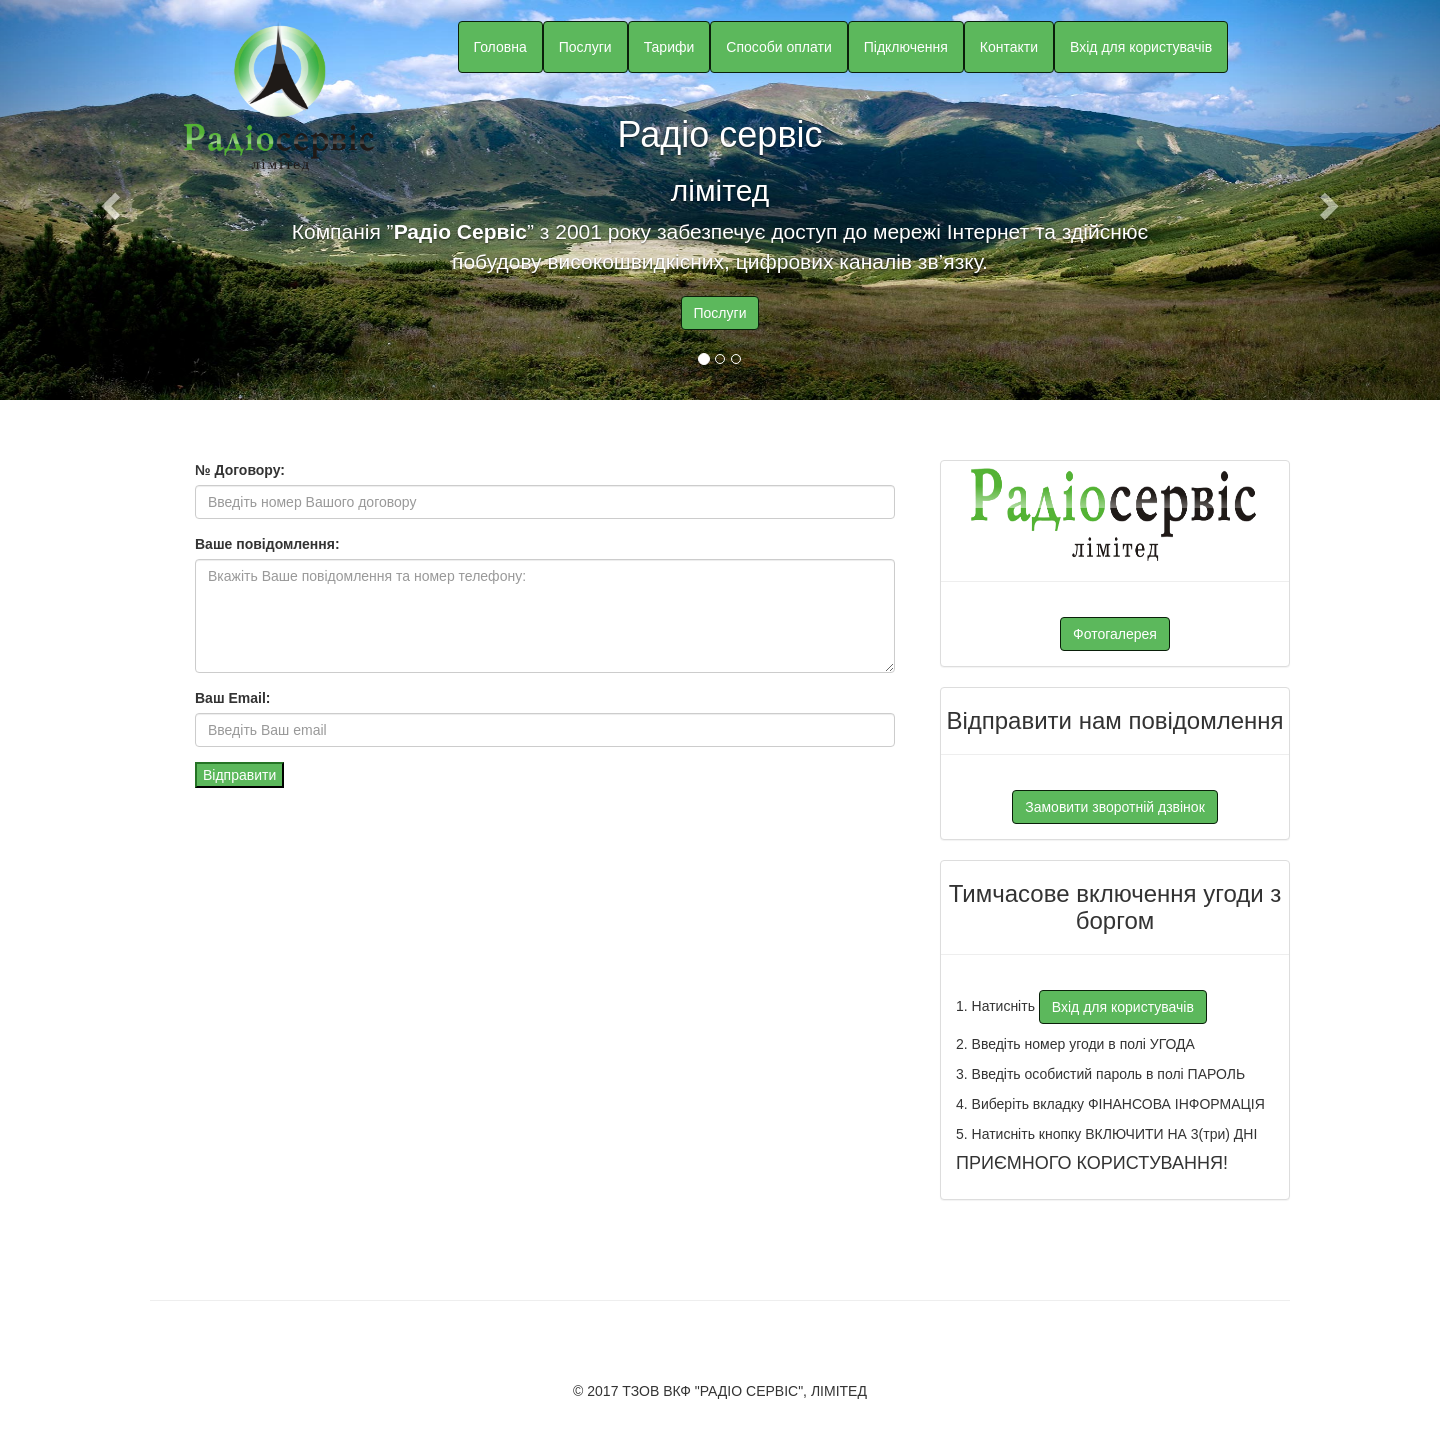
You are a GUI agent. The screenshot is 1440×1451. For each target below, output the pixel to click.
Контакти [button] (1009, 47)
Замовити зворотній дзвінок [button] (1115, 807)
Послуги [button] (585, 47)
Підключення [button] (906, 47)
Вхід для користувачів (1141, 47)
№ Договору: (240, 470)
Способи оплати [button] (778, 47)
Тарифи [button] (669, 47)
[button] (108, 200)
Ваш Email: (232, 698)
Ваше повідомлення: (267, 544)
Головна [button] (500, 47)
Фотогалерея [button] (1115, 634)
